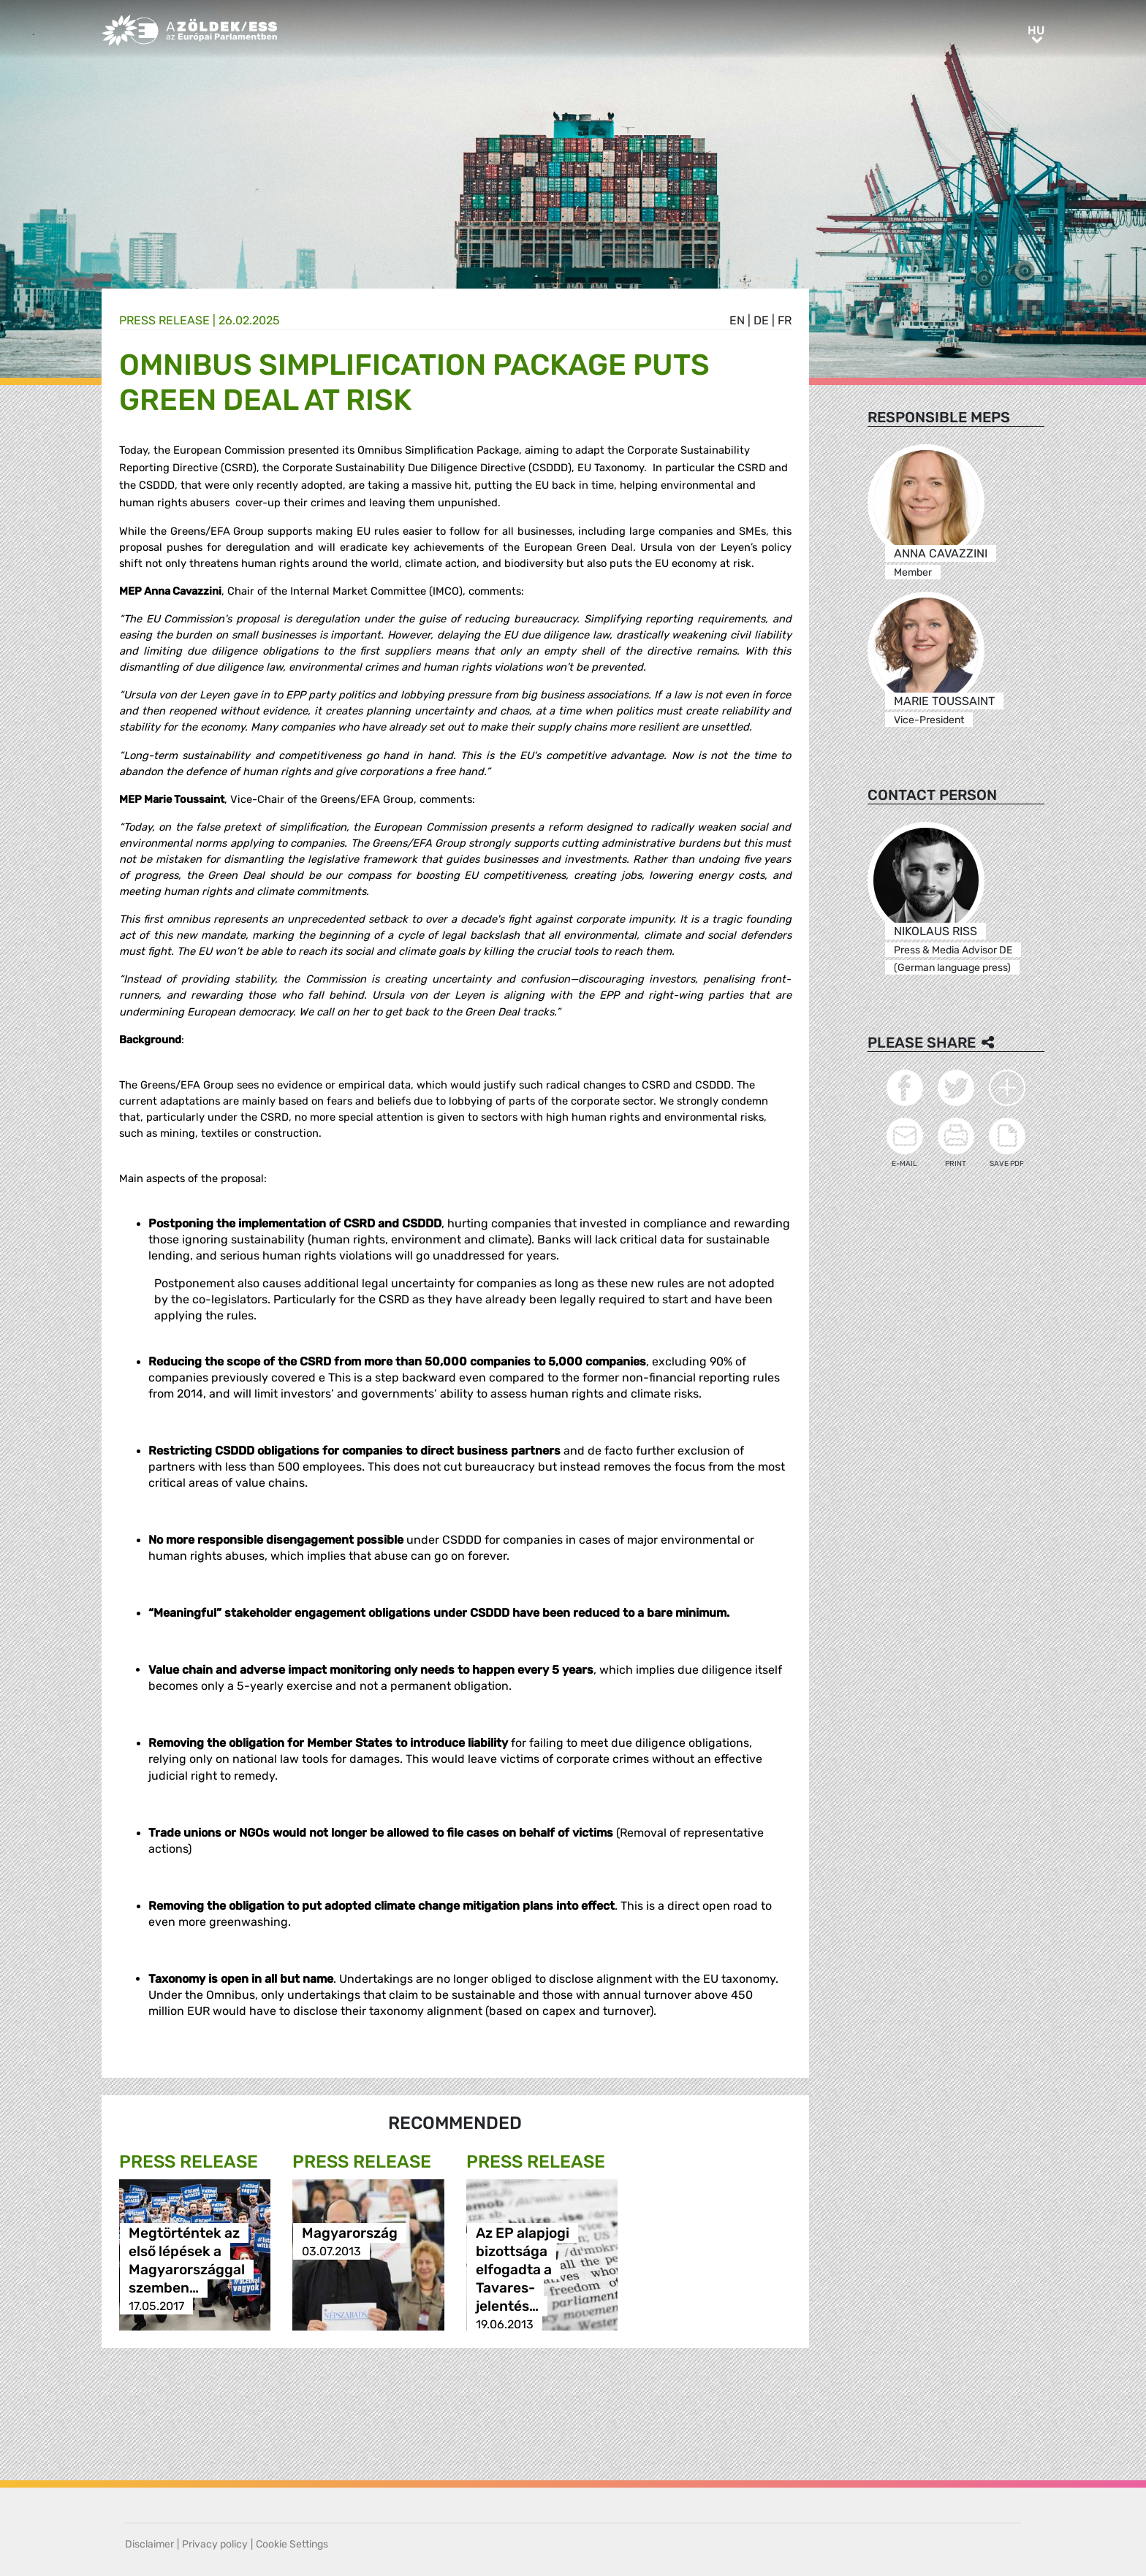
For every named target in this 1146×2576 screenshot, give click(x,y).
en (737, 320)
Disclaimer (149, 2544)
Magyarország (350, 2233)
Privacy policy (215, 2544)
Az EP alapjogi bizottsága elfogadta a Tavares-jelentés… (522, 2269)
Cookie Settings (292, 2544)
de (761, 320)
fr (785, 320)
